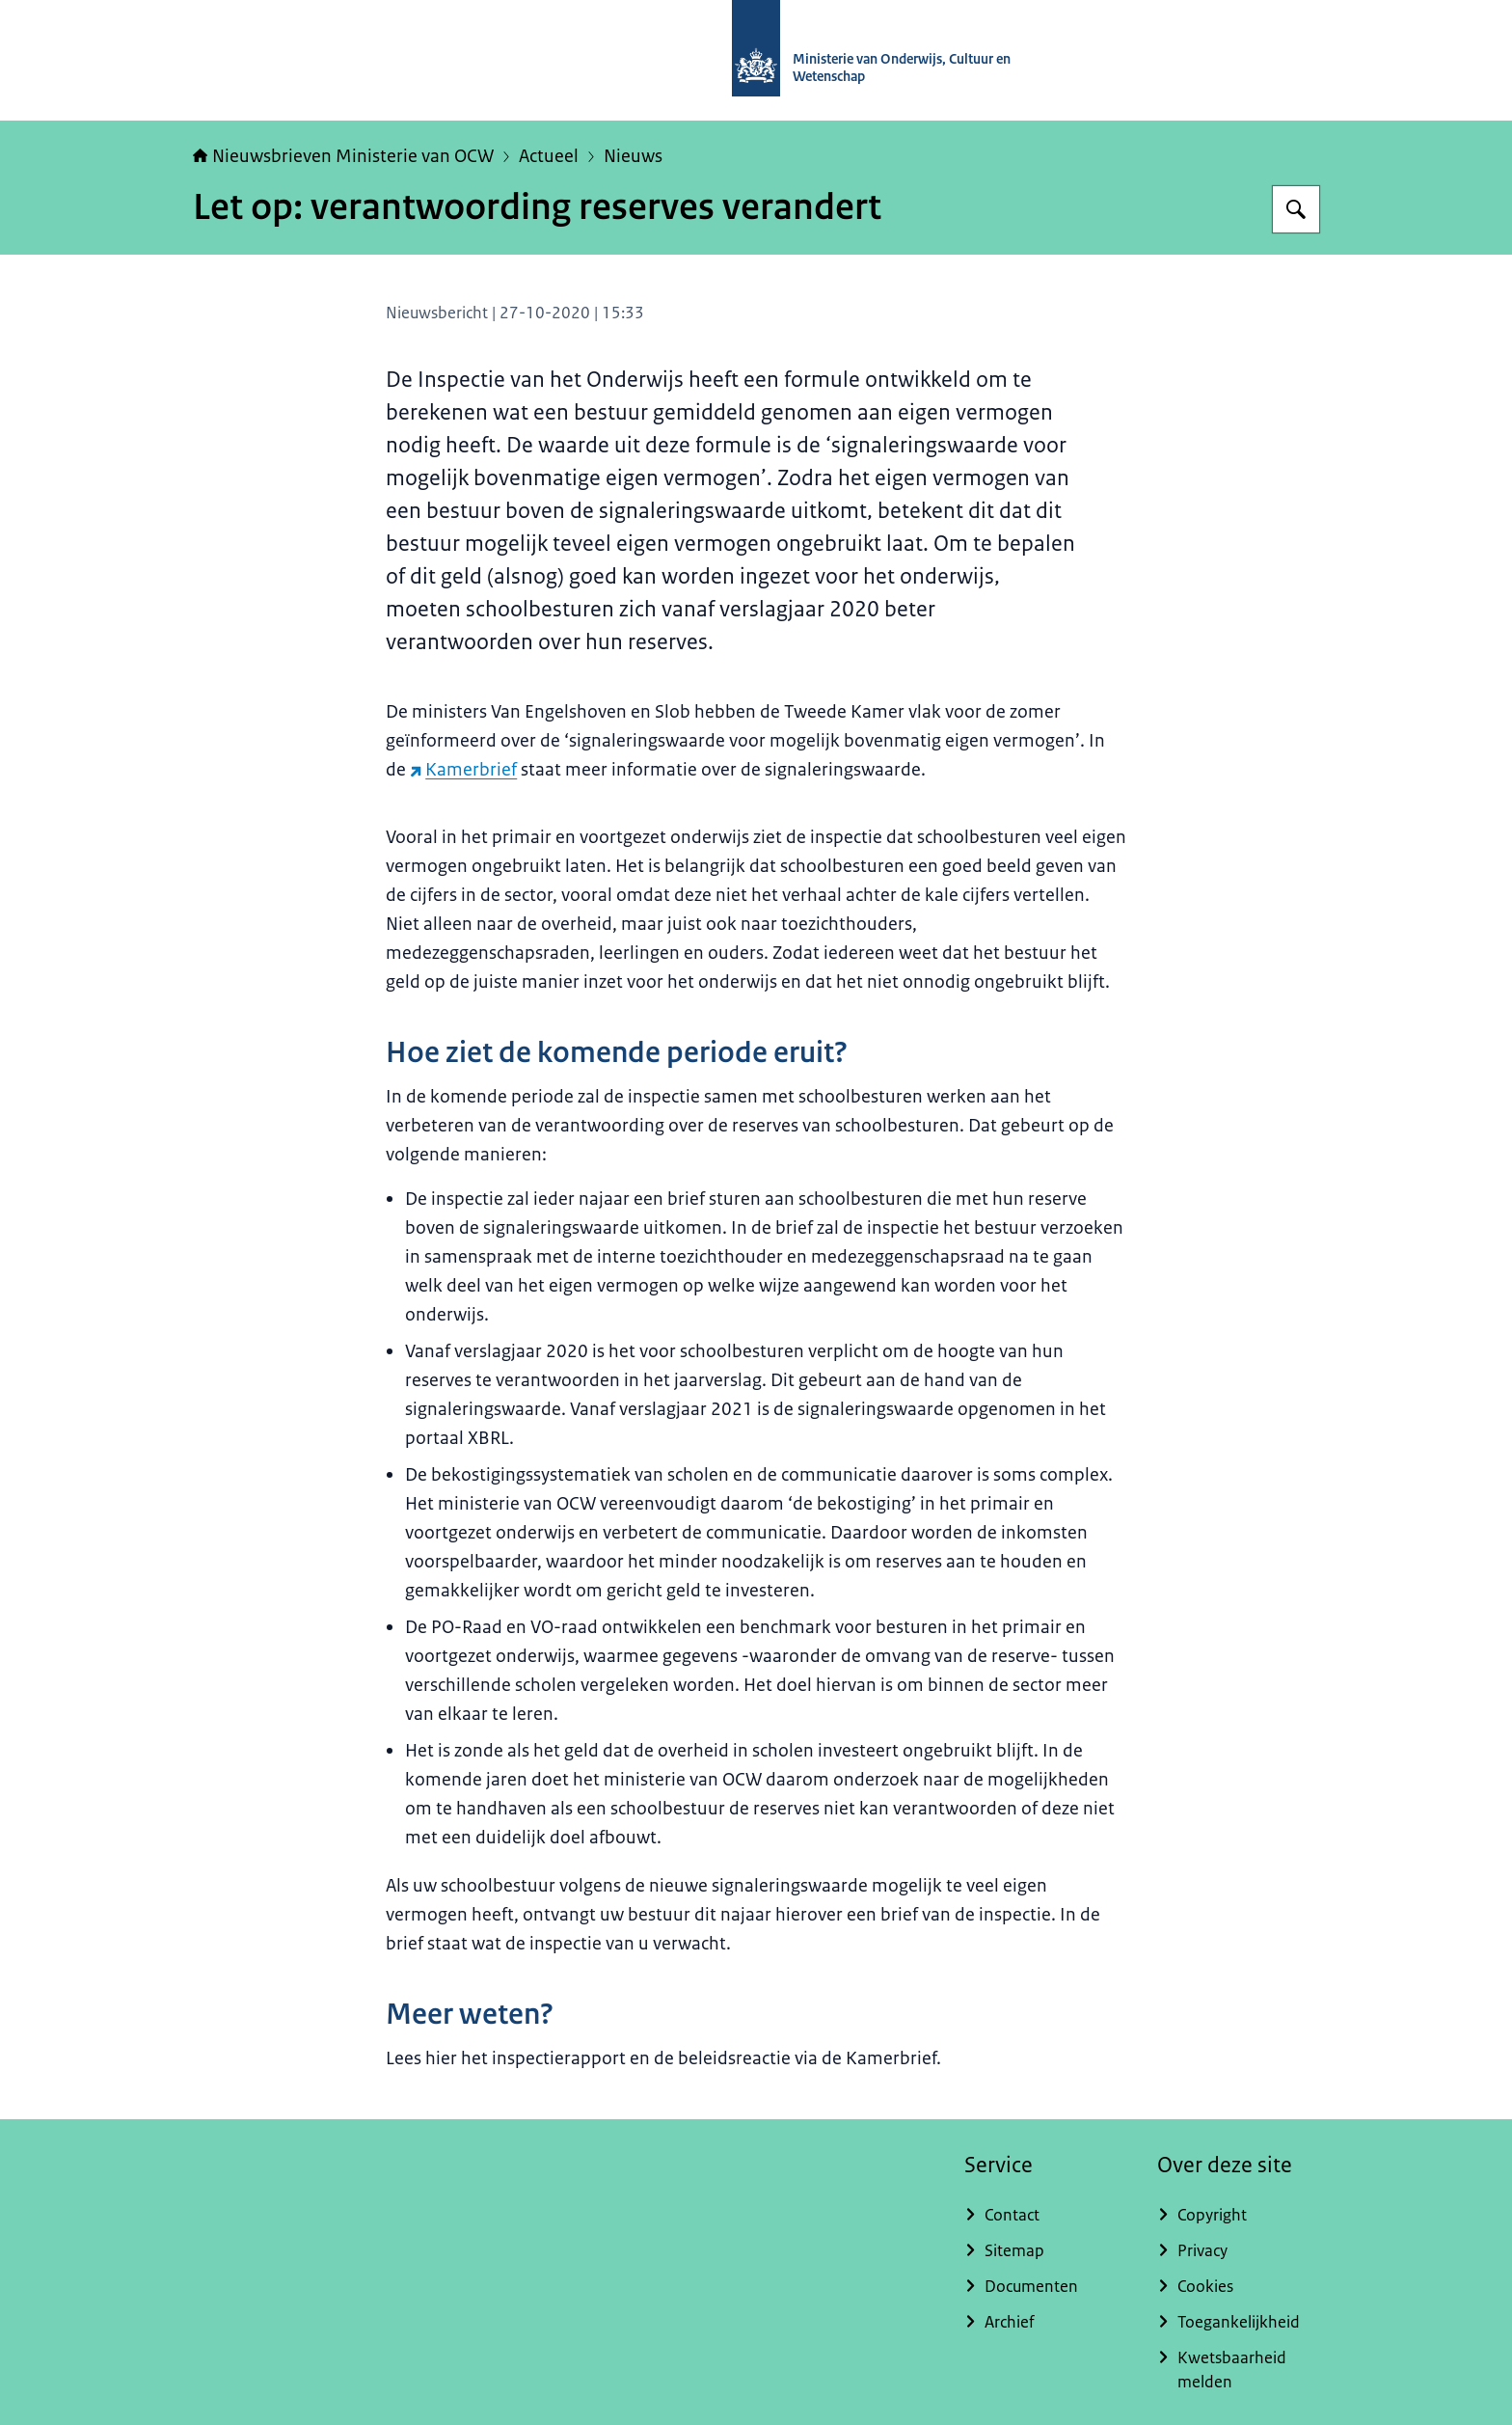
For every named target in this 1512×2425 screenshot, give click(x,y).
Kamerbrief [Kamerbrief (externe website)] (463, 769)
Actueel (549, 156)
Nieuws (633, 156)
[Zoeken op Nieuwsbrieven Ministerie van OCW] (1296, 209)
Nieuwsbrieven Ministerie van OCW (343, 156)
